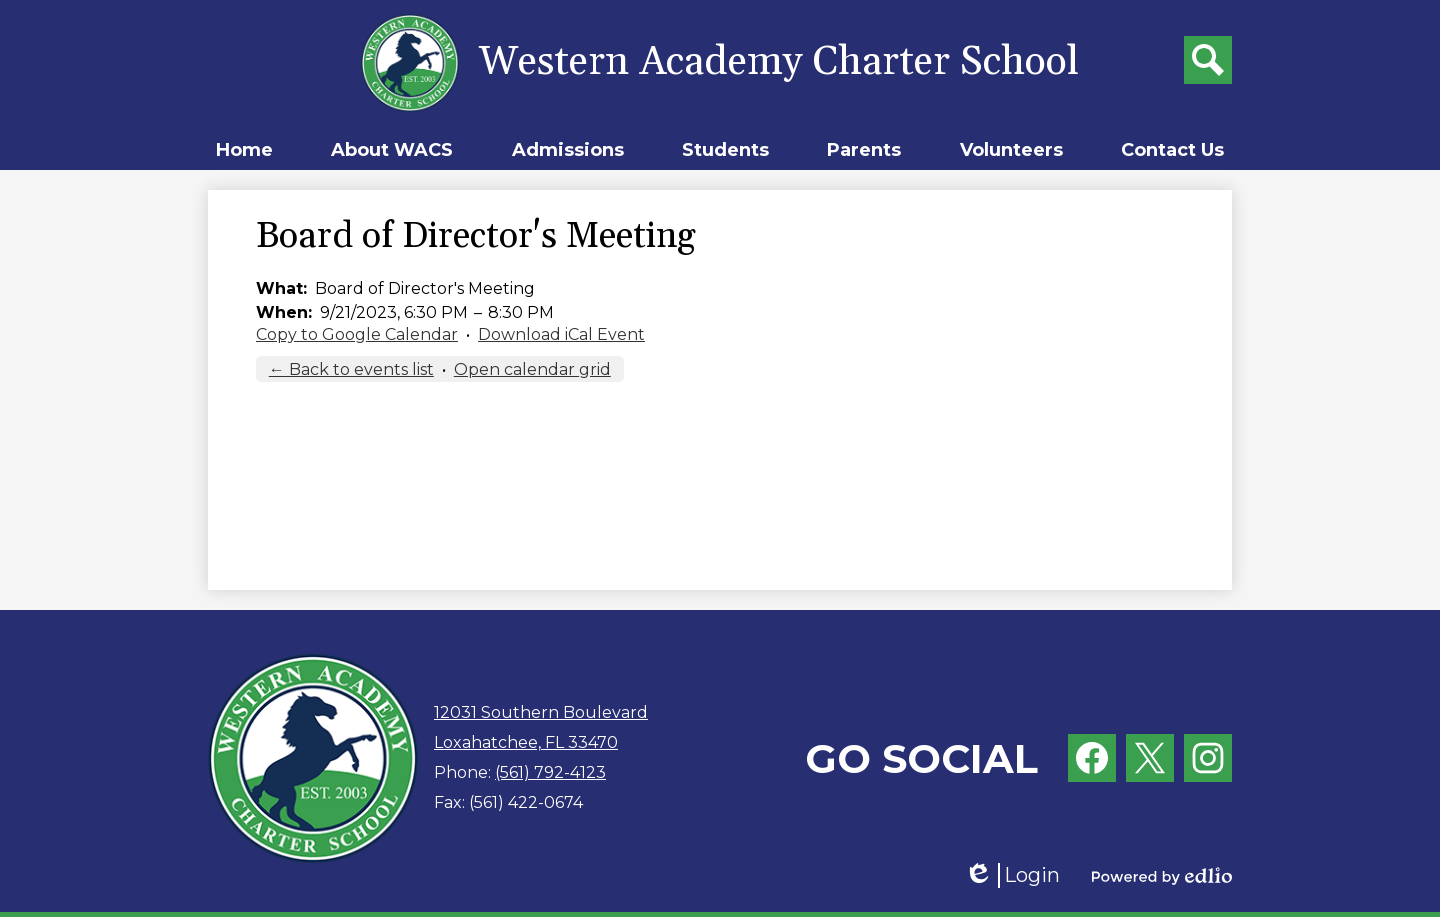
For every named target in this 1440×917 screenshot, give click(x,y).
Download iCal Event (561, 334)
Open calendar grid (532, 369)
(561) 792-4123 (550, 772)
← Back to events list (351, 369)
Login (1012, 875)
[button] (392, 150)
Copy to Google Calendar (357, 334)
